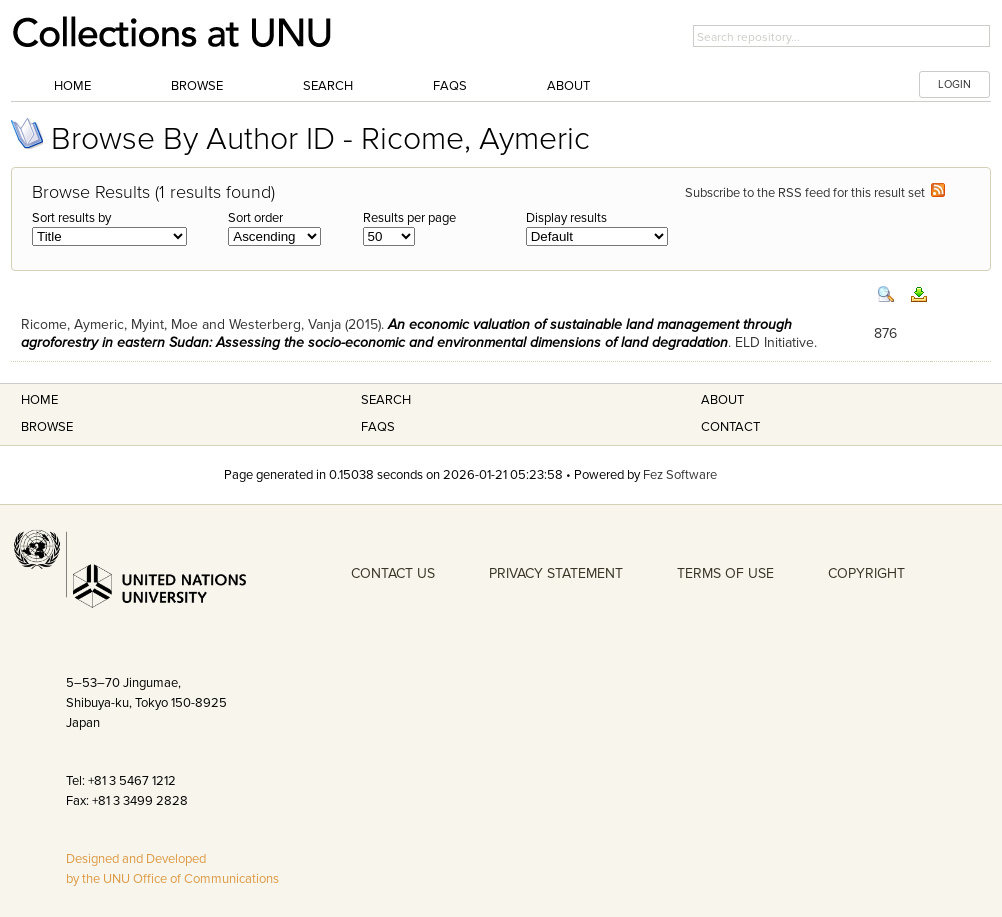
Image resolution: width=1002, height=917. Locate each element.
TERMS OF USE (725, 573)
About (568, 86)
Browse (197, 86)
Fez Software (680, 475)
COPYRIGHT (866, 573)
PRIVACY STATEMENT (556, 573)
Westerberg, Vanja (285, 324)
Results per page (409, 218)
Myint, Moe (164, 324)
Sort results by (71, 218)
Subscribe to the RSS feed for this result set (815, 193)
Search (328, 86)
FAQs (450, 86)
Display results (566, 218)
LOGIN (954, 84)
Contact (730, 427)
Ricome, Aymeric (72, 324)
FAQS (378, 427)
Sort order (255, 218)
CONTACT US (393, 573)
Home (72, 86)
